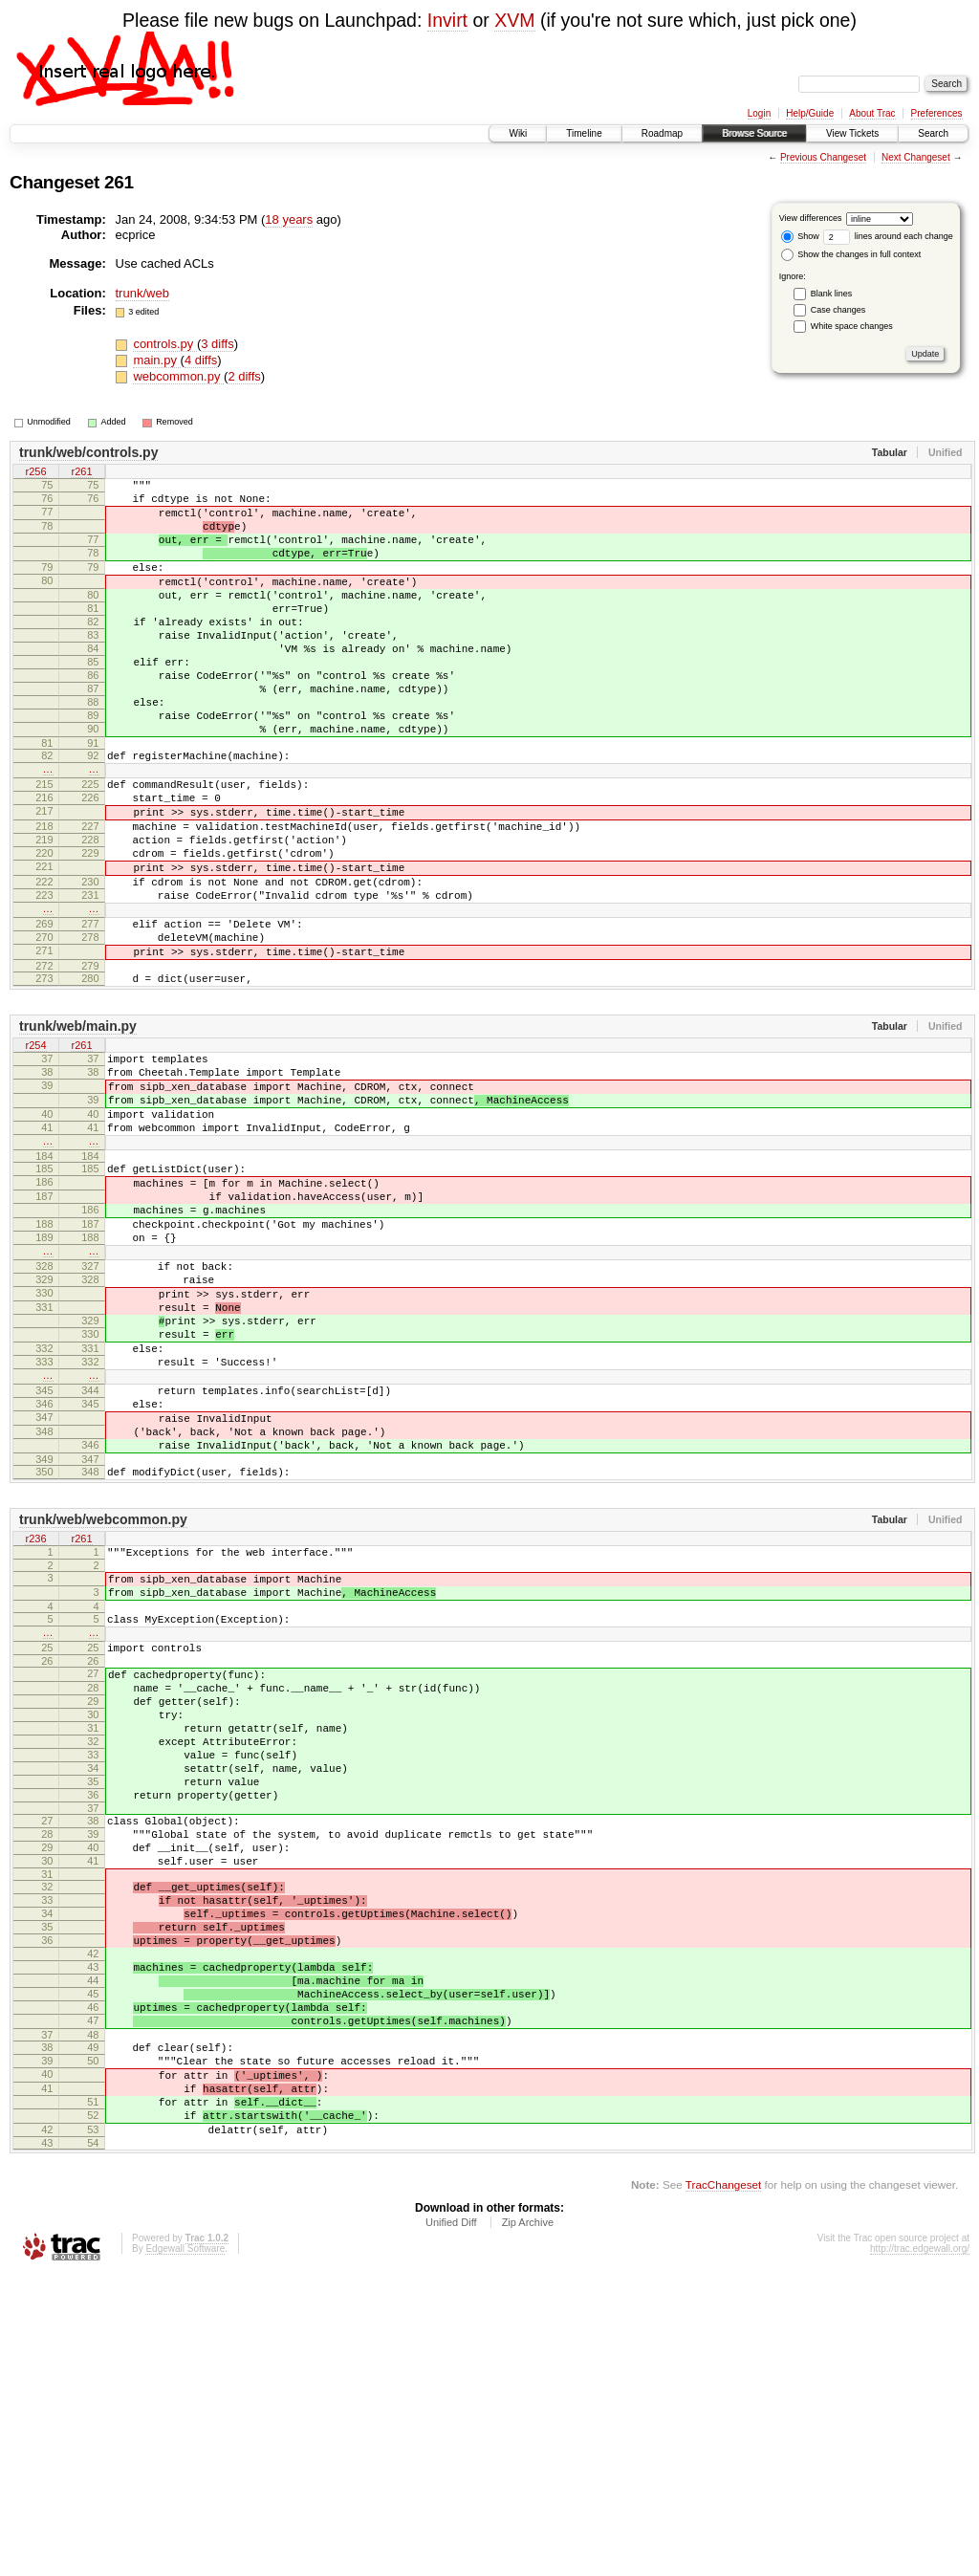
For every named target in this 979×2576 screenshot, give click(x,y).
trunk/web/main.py (78, 1129)
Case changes (838, 310)
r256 (35, 472)
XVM (514, 20)
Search (933, 133)
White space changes (852, 326)
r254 (35, 1149)
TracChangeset (723, 2485)
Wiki (518, 133)
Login (759, 113)
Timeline (583, 133)
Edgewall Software (185, 2549)
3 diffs (217, 344)
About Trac (872, 113)
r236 (35, 1729)
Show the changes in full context (851, 254)
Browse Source (754, 133)
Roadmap (662, 133)
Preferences (937, 113)
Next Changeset (915, 157)
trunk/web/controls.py (88, 452)
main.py (156, 360)
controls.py (164, 344)
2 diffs (244, 376)
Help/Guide (810, 113)
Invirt (447, 20)
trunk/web (142, 293)
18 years (289, 219)
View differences (810, 218)
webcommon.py (178, 376)
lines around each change (888, 236)
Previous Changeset (823, 157)
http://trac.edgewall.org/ (919, 2549)
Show (800, 236)
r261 (81, 472)
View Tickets (852, 133)
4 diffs (201, 360)
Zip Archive (528, 2523)
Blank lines (832, 293)
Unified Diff (451, 2523)
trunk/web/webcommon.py (103, 1708)
